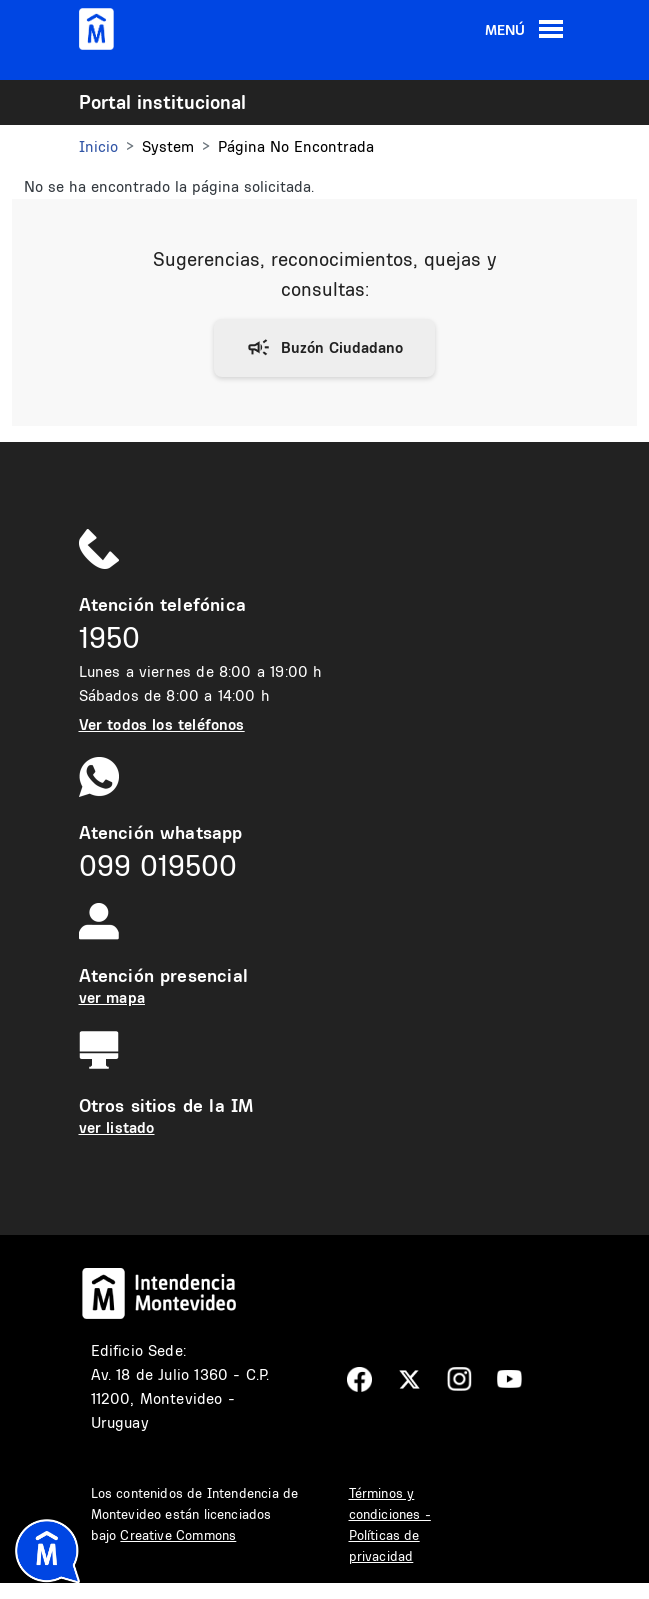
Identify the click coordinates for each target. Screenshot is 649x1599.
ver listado (117, 1127)
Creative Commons (178, 1535)
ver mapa (112, 997)
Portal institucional (162, 102)
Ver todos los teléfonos (162, 724)
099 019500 (158, 865)
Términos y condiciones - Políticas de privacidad (390, 1524)
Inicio (98, 146)
